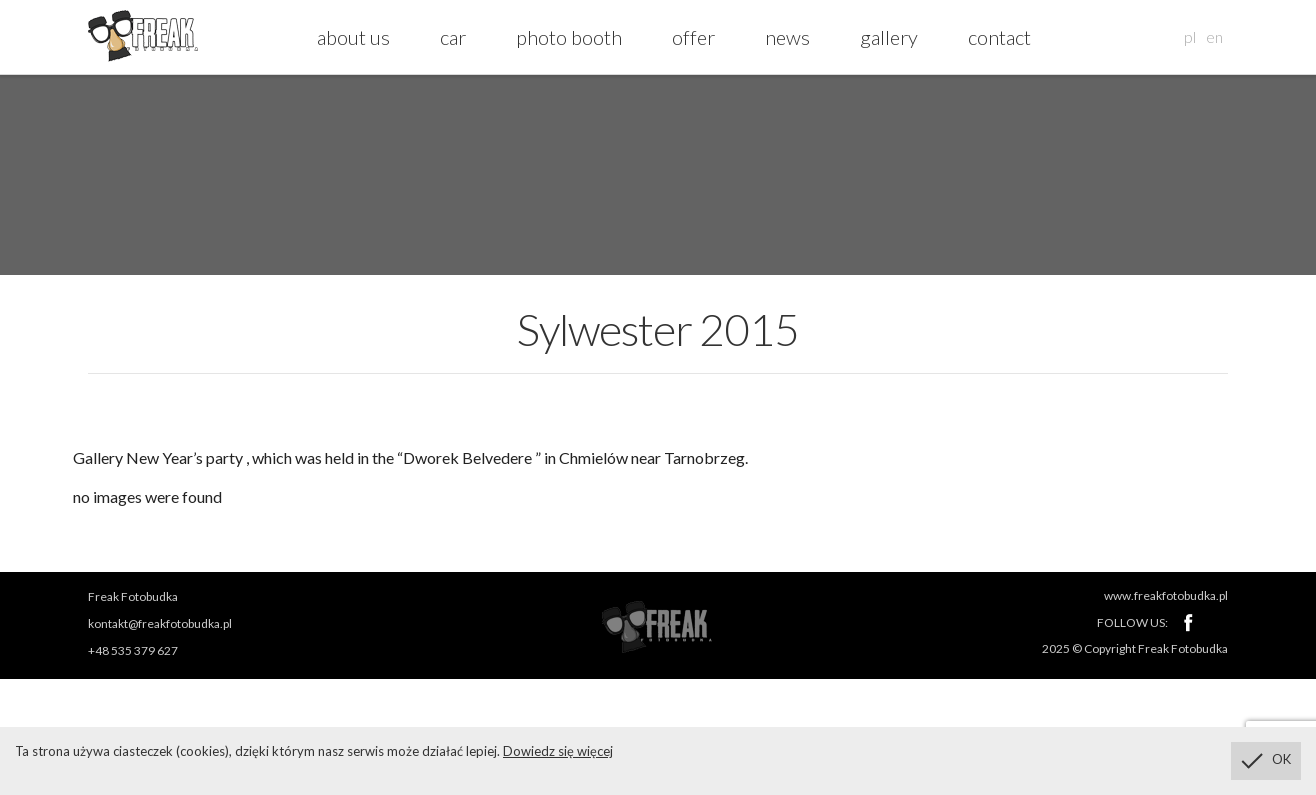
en (1214, 36)
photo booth (569, 37)
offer (693, 37)
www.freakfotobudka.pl (1166, 595)
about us (353, 37)
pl (1190, 36)
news (787, 37)
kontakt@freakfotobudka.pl (160, 623)
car (453, 37)
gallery (889, 37)
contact (999, 37)
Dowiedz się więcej (558, 751)
